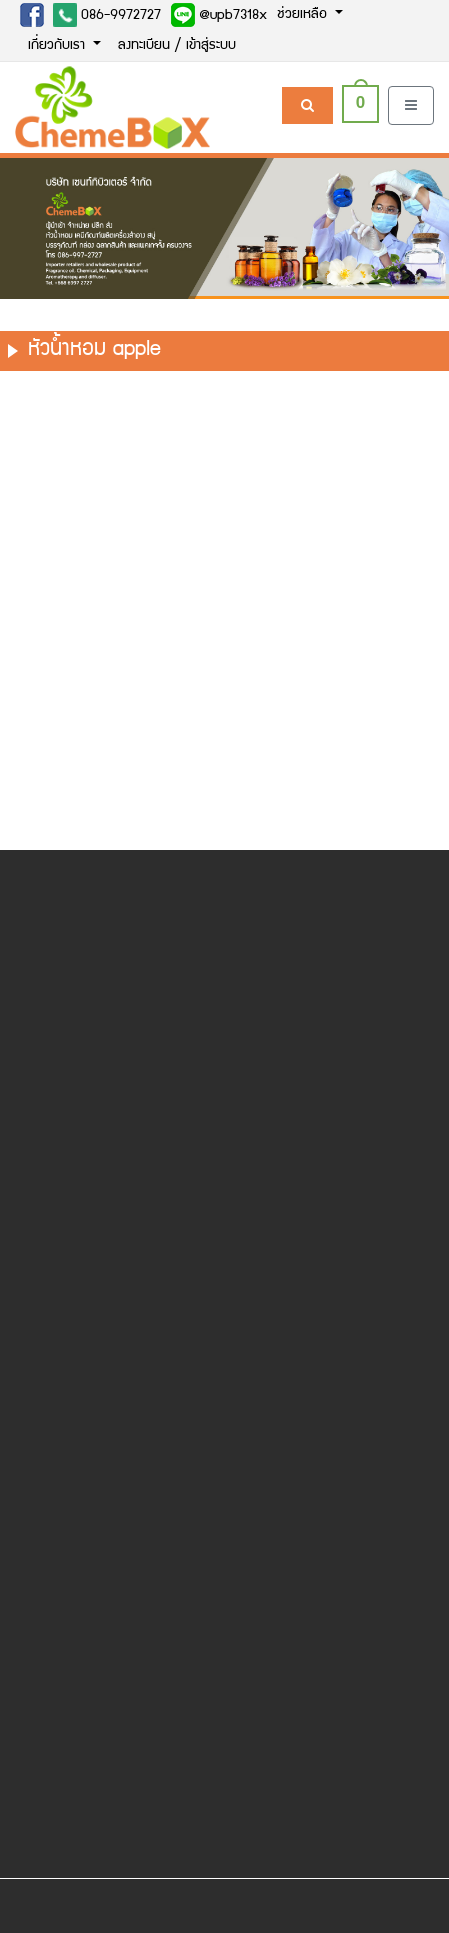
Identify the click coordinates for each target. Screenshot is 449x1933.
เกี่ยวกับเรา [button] (58, 46)
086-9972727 (107, 15)
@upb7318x (219, 15)
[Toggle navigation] (411, 105)
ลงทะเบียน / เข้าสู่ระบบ (177, 46)
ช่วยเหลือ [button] (304, 15)
